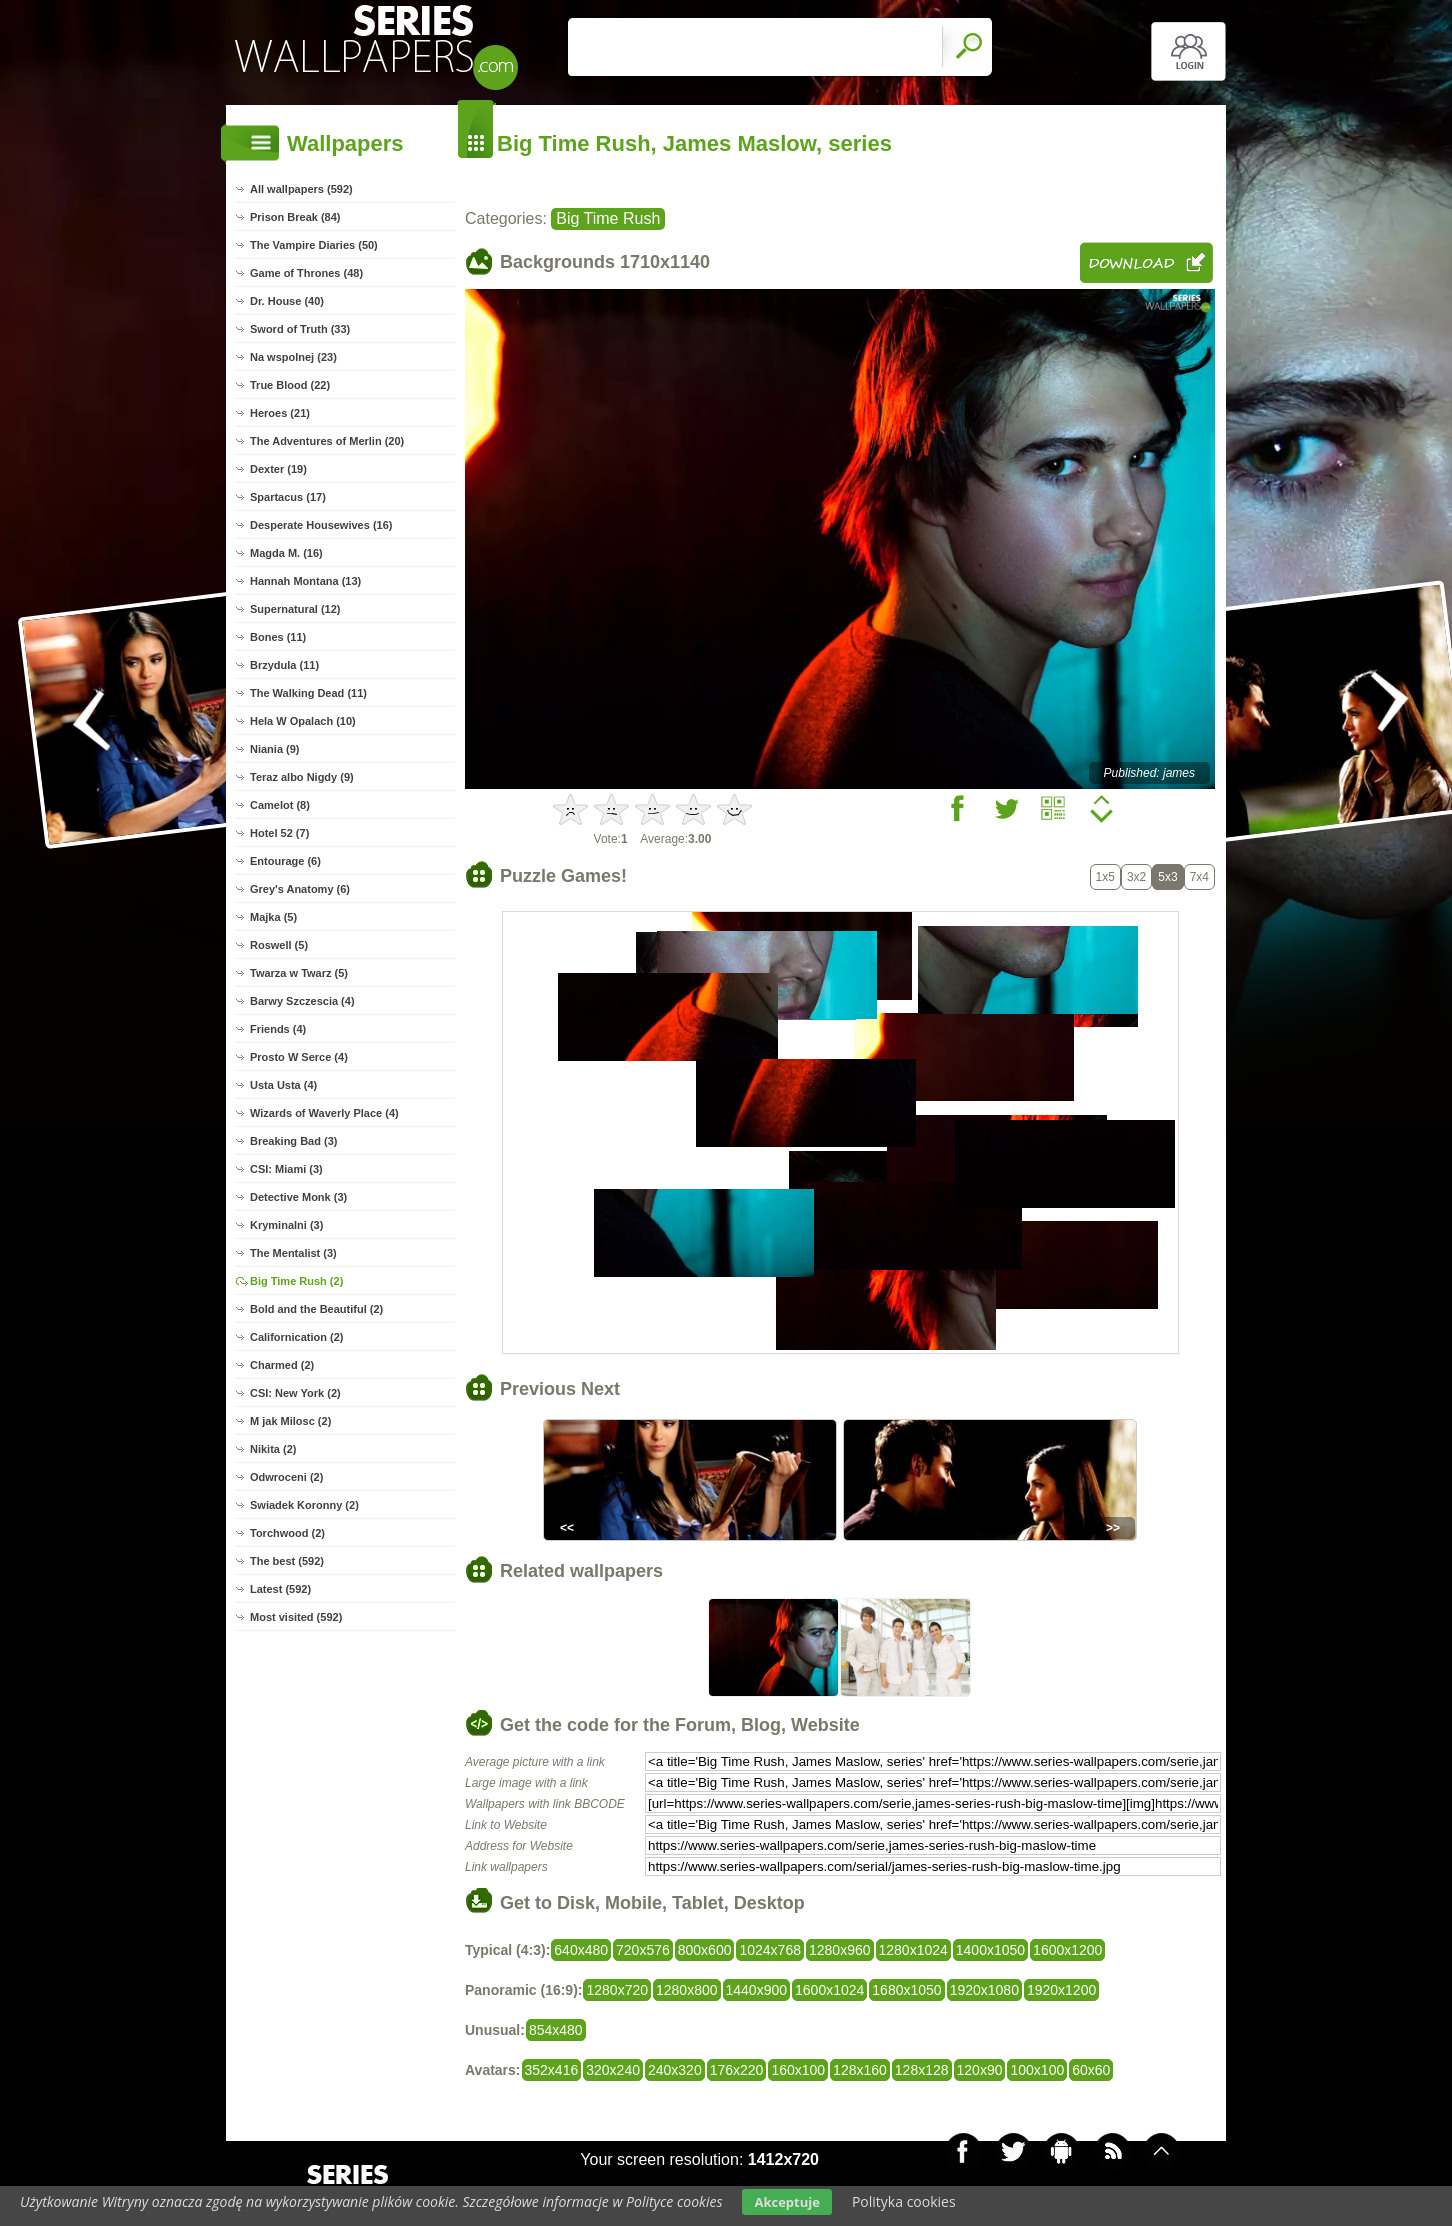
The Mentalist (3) (293, 1253)
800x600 (705, 1950)
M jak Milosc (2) (290, 1421)
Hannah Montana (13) (305, 581)
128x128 (922, 2070)
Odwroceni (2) (286, 1477)
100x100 (1037, 2070)
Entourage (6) (285, 861)
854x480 (556, 2030)
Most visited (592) (296, 1617)
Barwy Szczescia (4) (302, 1001)
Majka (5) (273, 917)
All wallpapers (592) (301, 189)
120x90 (980, 2070)
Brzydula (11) (284, 665)
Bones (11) (278, 637)
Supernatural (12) (295, 609)
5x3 (1167, 877)
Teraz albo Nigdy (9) (302, 777)
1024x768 (770, 1950)
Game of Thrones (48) (306, 273)
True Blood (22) (290, 385)
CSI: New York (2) (295, 1393)
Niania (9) (275, 749)
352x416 (552, 2070)
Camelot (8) (280, 805)
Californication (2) (297, 1337)
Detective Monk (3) (298, 1197)
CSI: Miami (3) (286, 1169)
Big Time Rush (608, 218)
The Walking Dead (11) (308, 693)
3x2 (1136, 877)
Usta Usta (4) (283, 1085)
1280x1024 (913, 1950)
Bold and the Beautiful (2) (316, 1309)
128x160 (860, 2070)
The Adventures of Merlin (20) (327, 441)
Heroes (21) (280, 413)
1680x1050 (906, 1990)
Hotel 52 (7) (279, 833)
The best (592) (287, 1561)
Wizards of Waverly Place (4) (324, 1113)
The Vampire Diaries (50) (314, 245)
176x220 (737, 2070)
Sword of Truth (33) (300, 329)
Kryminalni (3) (286, 1225)
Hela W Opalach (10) (303, 721)
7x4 (1199, 877)
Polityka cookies (904, 2201)
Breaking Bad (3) (293, 1141)
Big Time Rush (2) (296, 1281)
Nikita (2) (273, 1449)
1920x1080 (984, 1990)
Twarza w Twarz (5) (299, 973)
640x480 (581, 1950)
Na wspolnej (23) (293, 357)
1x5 (1105, 877)
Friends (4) (278, 1029)
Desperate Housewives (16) (321, 525)
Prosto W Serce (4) (299, 1057)
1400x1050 (990, 1950)
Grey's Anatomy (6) (300, 889)
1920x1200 (1061, 1990)
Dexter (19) (278, 469)
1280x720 (617, 1990)
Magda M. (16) (286, 553)
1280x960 (840, 1950)
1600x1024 (829, 1990)
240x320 (675, 2070)
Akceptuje (786, 2202)
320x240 (613, 2070)
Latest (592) (280, 1589)
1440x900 (757, 1990)
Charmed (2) (282, 1365)
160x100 (798, 2070)
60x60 (1091, 2070)
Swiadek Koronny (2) (304, 1505)
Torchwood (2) (287, 1533)
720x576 (643, 1950)
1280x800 (687, 1990)
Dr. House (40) (287, 301)
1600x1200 (1067, 1950)
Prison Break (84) (295, 217)
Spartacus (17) (288, 497)
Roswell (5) (279, 945)
